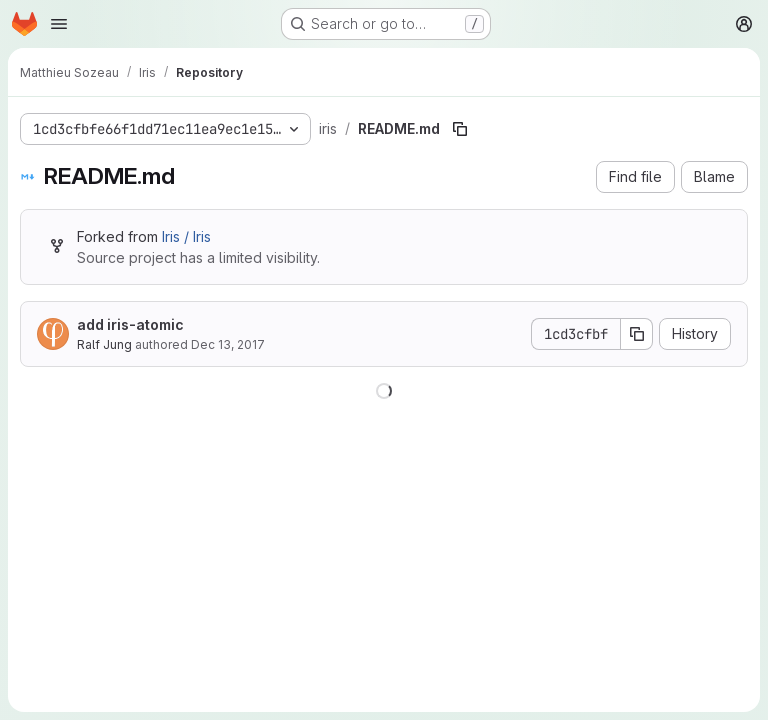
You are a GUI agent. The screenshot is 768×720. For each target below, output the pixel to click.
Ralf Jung (104, 344)
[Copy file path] (460, 129)
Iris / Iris (186, 236)
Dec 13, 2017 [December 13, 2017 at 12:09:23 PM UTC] (228, 344)
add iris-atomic (130, 324)
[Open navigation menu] (59, 24)
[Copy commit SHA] (637, 334)
